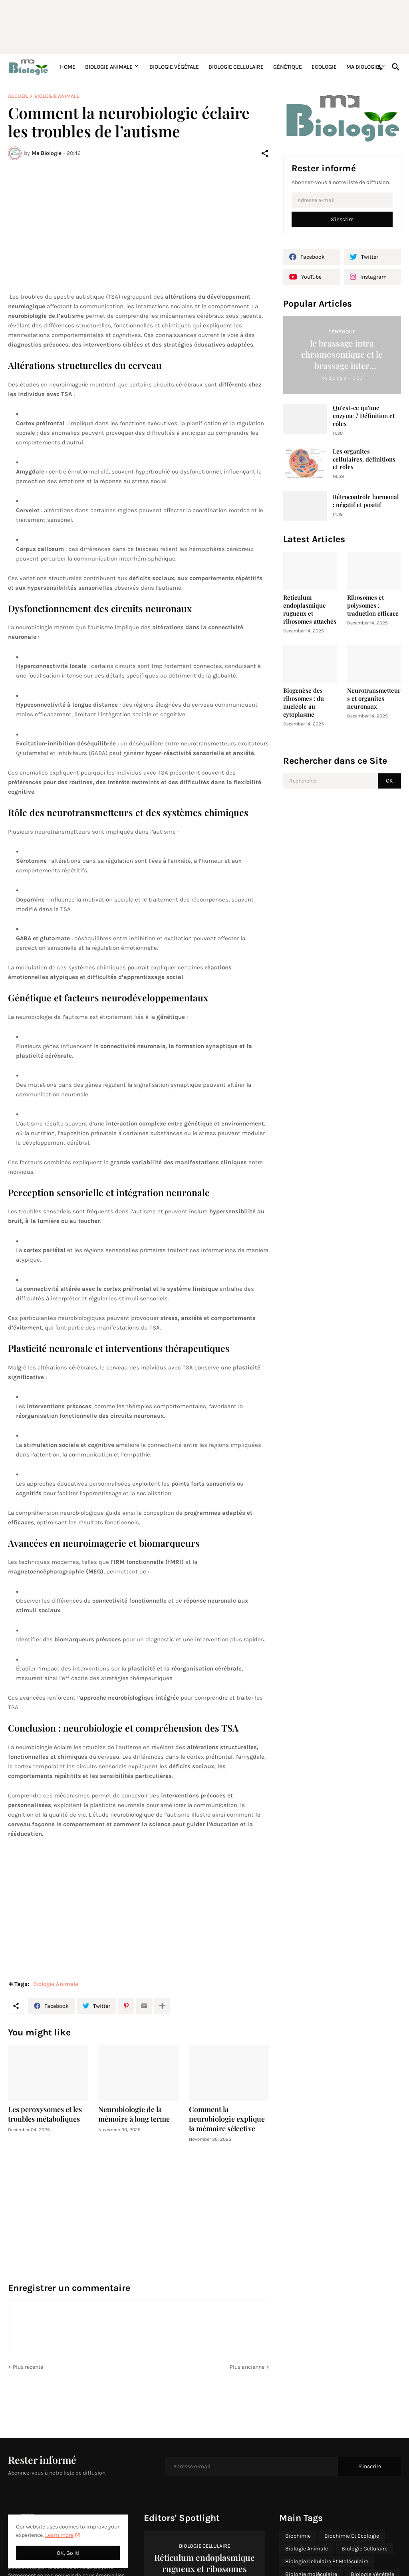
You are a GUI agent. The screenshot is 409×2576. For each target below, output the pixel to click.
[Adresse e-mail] (342, 200)
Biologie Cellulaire (236, 66)
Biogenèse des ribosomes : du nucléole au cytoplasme (303, 702)
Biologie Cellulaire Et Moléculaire (326, 2561)
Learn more (59, 2535)
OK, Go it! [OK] (68, 2553)
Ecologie (324, 66)
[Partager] (264, 153)
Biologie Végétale (174, 66)
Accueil (18, 96)
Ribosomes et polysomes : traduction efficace (373, 605)
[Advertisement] (201, 26)
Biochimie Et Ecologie (351, 2535)
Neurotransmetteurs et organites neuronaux (374, 698)
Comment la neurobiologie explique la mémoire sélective (227, 2119)
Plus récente (28, 2367)
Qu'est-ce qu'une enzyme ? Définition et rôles (364, 416)
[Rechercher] (394, 67)
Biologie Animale (109, 66)
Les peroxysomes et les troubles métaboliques (45, 2114)
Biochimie (298, 2535)
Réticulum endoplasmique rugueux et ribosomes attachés (309, 609)
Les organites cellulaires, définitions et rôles (364, 459)
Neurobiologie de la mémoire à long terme (134, 2114)
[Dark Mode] (380, 67)
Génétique (287, 66)
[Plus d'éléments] (162, 2006)
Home (67, 66)
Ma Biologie (362, 66)
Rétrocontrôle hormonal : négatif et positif (366, 501)
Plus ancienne (247, 2367)
